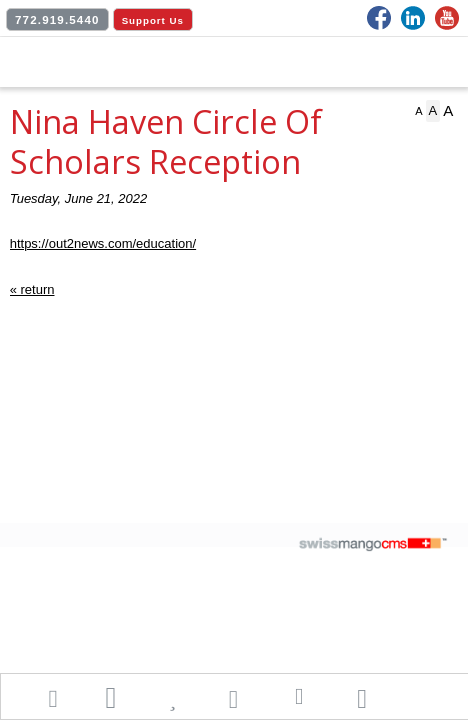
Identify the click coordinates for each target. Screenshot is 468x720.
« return (32, 289)
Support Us (153, 20)
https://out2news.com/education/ (103, 243)
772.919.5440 (57, 20)
